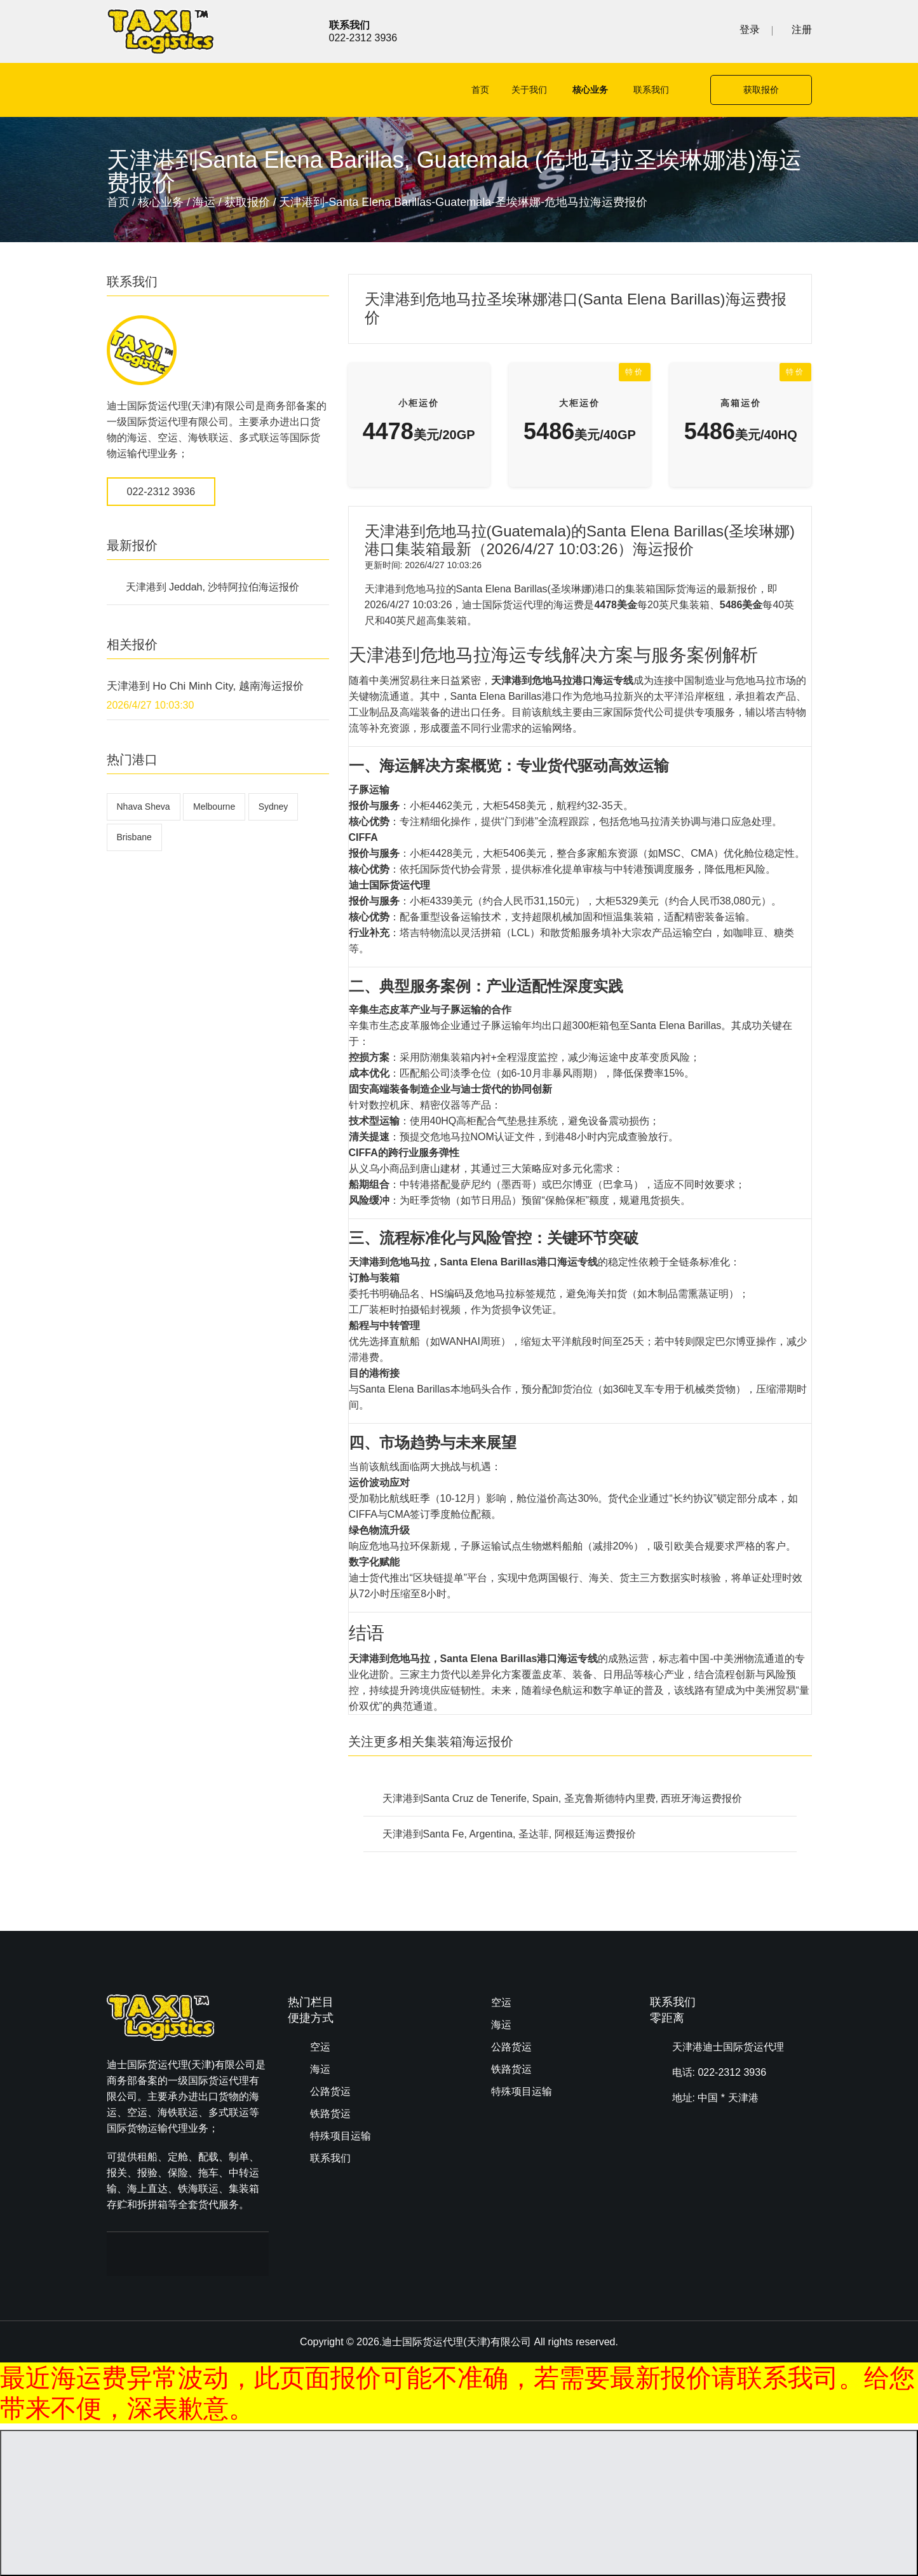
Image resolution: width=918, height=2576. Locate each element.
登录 (749, 29)
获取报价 (761, 90)
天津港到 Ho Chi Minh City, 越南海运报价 (205, 686)
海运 (203, 202)
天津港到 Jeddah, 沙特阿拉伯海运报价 (213, 587)
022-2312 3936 (161, 491)
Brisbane (134, 837)
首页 (480, 90)
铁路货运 (330, 2113)
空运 (320, 2046)
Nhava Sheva (143, 806)
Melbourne (214, 806)
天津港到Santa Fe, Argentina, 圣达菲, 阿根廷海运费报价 (509, 1834)
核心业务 (590, 90)
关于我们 (529, 90)
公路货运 (330, 2091)
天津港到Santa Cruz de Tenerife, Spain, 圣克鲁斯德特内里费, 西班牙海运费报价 (562, 1798)
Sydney (273, 806)
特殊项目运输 (340, 2135)
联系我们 (651, 90)
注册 (802, 29)
